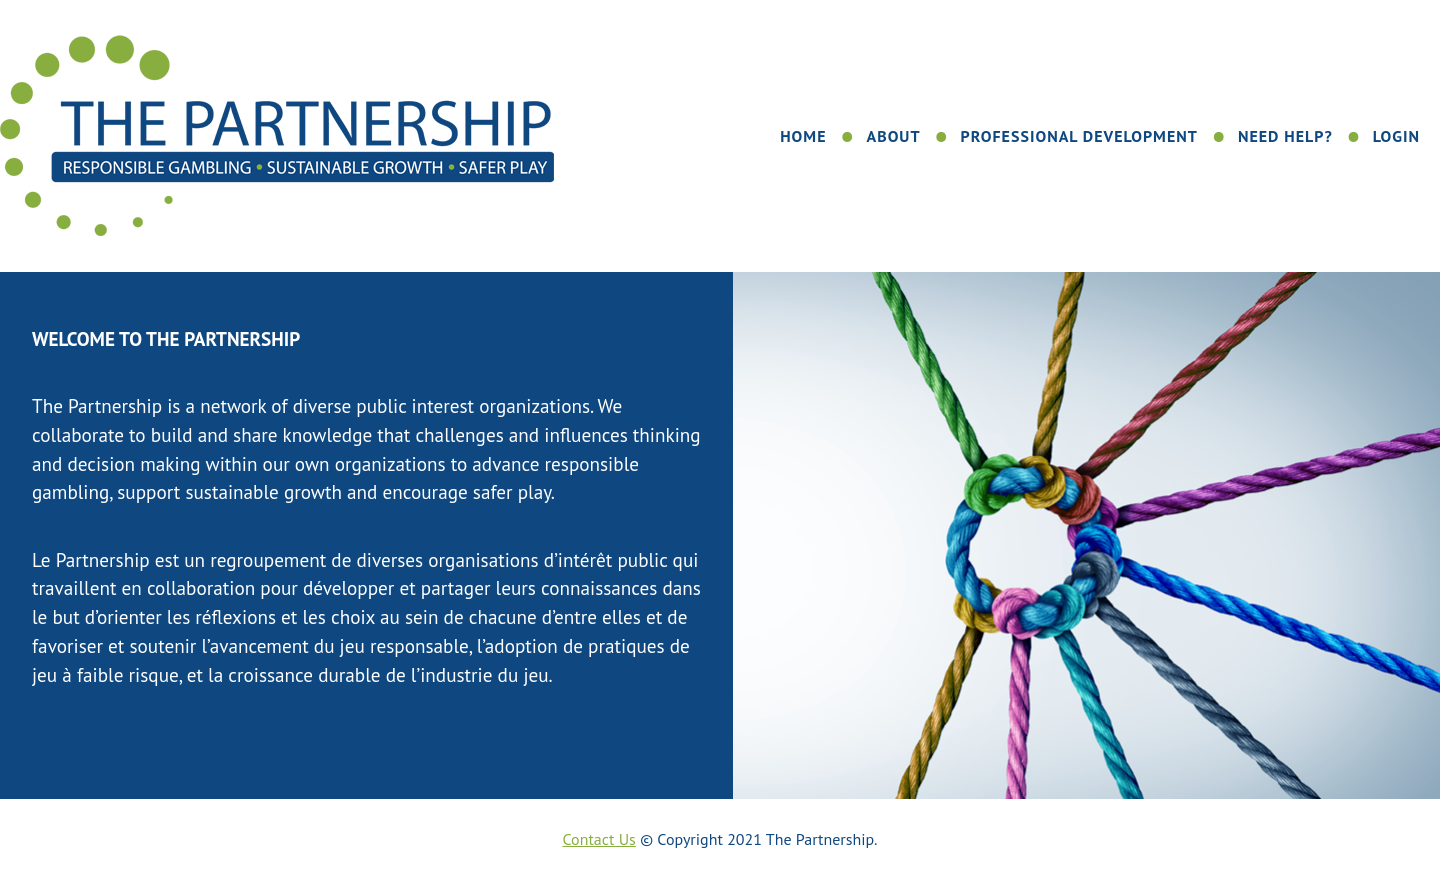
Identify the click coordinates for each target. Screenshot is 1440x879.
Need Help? (1285, 136)
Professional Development (1078, 136)
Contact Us (599, 839)
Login (1396, 136)
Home (803, 136)
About (894, 136)
